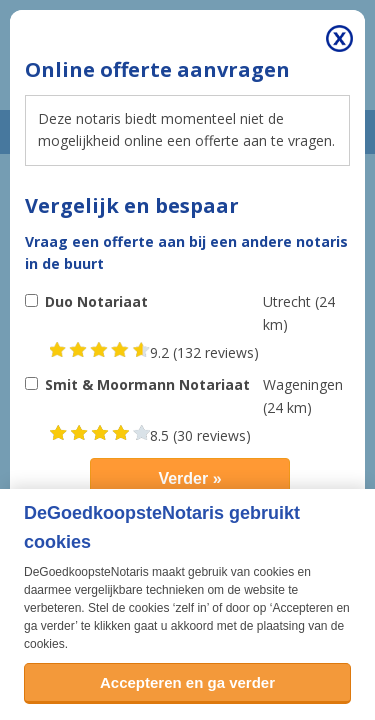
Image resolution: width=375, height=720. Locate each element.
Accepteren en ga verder (187, 682)
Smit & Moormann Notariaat (147, 384)
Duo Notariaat (96, 301)
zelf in (190, 608)
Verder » (189, 478)
